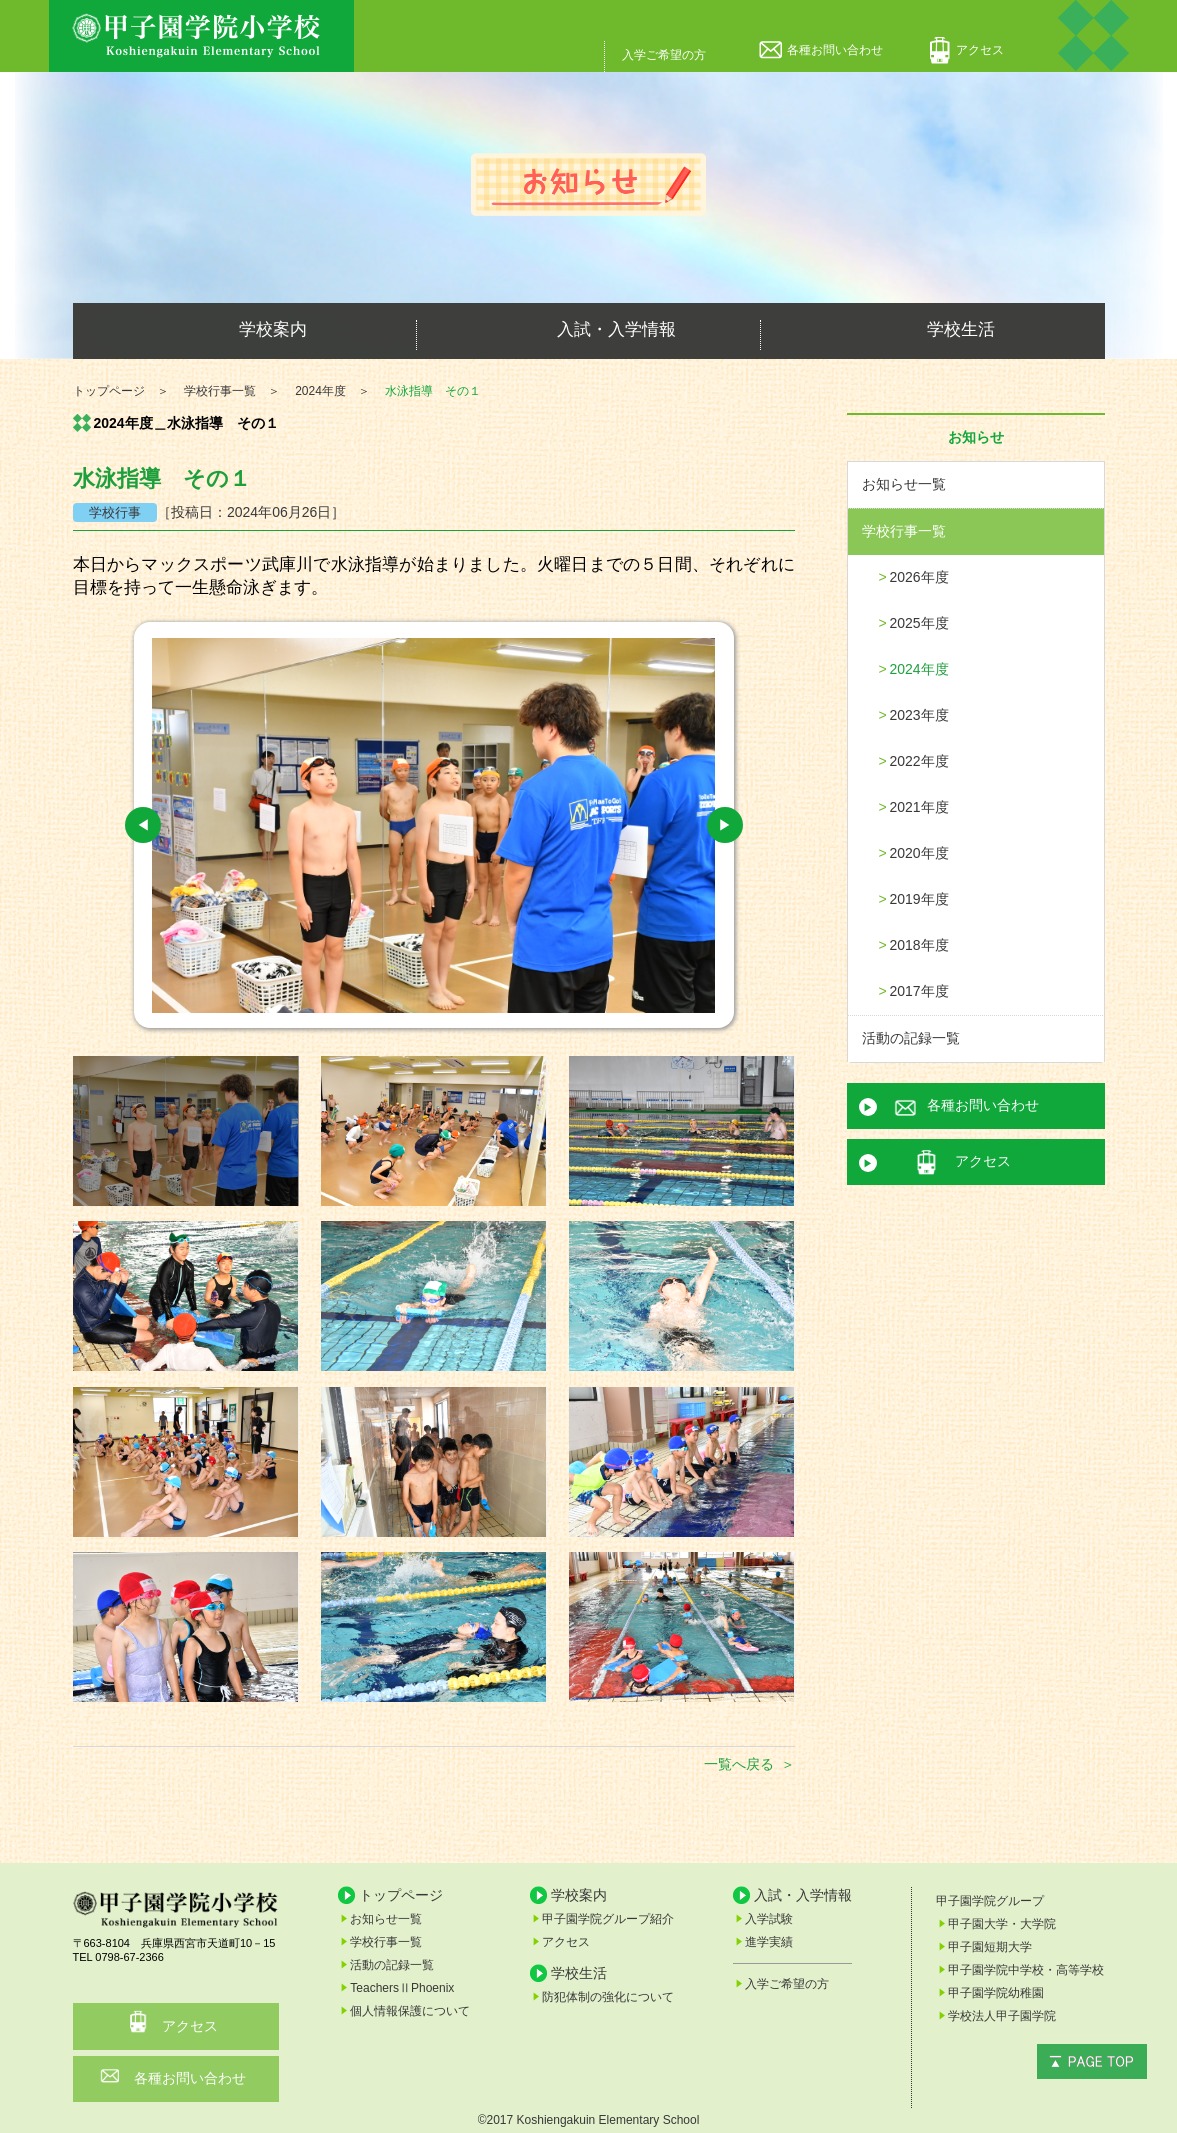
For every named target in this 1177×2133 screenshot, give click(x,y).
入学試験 (769, 1919)
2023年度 (919, 715)
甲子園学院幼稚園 (996, 1993)
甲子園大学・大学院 (1002, 1924)
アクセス (980, 50)
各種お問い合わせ (835, 50)
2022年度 (919, 761)
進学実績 (769, 1942)
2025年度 (919, 623)
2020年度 (919, 853)
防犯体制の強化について (608, 1997)
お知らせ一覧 (904, 484)
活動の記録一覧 (911, 1038)
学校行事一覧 (904, 531)
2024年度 (919, 669)
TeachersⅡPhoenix (402, 1988)
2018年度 (919, 945)
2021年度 (919, 807)
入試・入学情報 (588, 331)
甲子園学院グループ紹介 (608, 1919)
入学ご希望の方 (664, 55)
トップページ (401, 1895)
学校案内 (245, 331)
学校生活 (933, 331)
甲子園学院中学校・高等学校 (1026, 1970)
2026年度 (919, 577)
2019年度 (919, 899)
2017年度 (919, 991)
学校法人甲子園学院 (1002, 2016)
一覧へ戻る (739, 1764)
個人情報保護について (410, 2011)
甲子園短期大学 (990, 1947)
